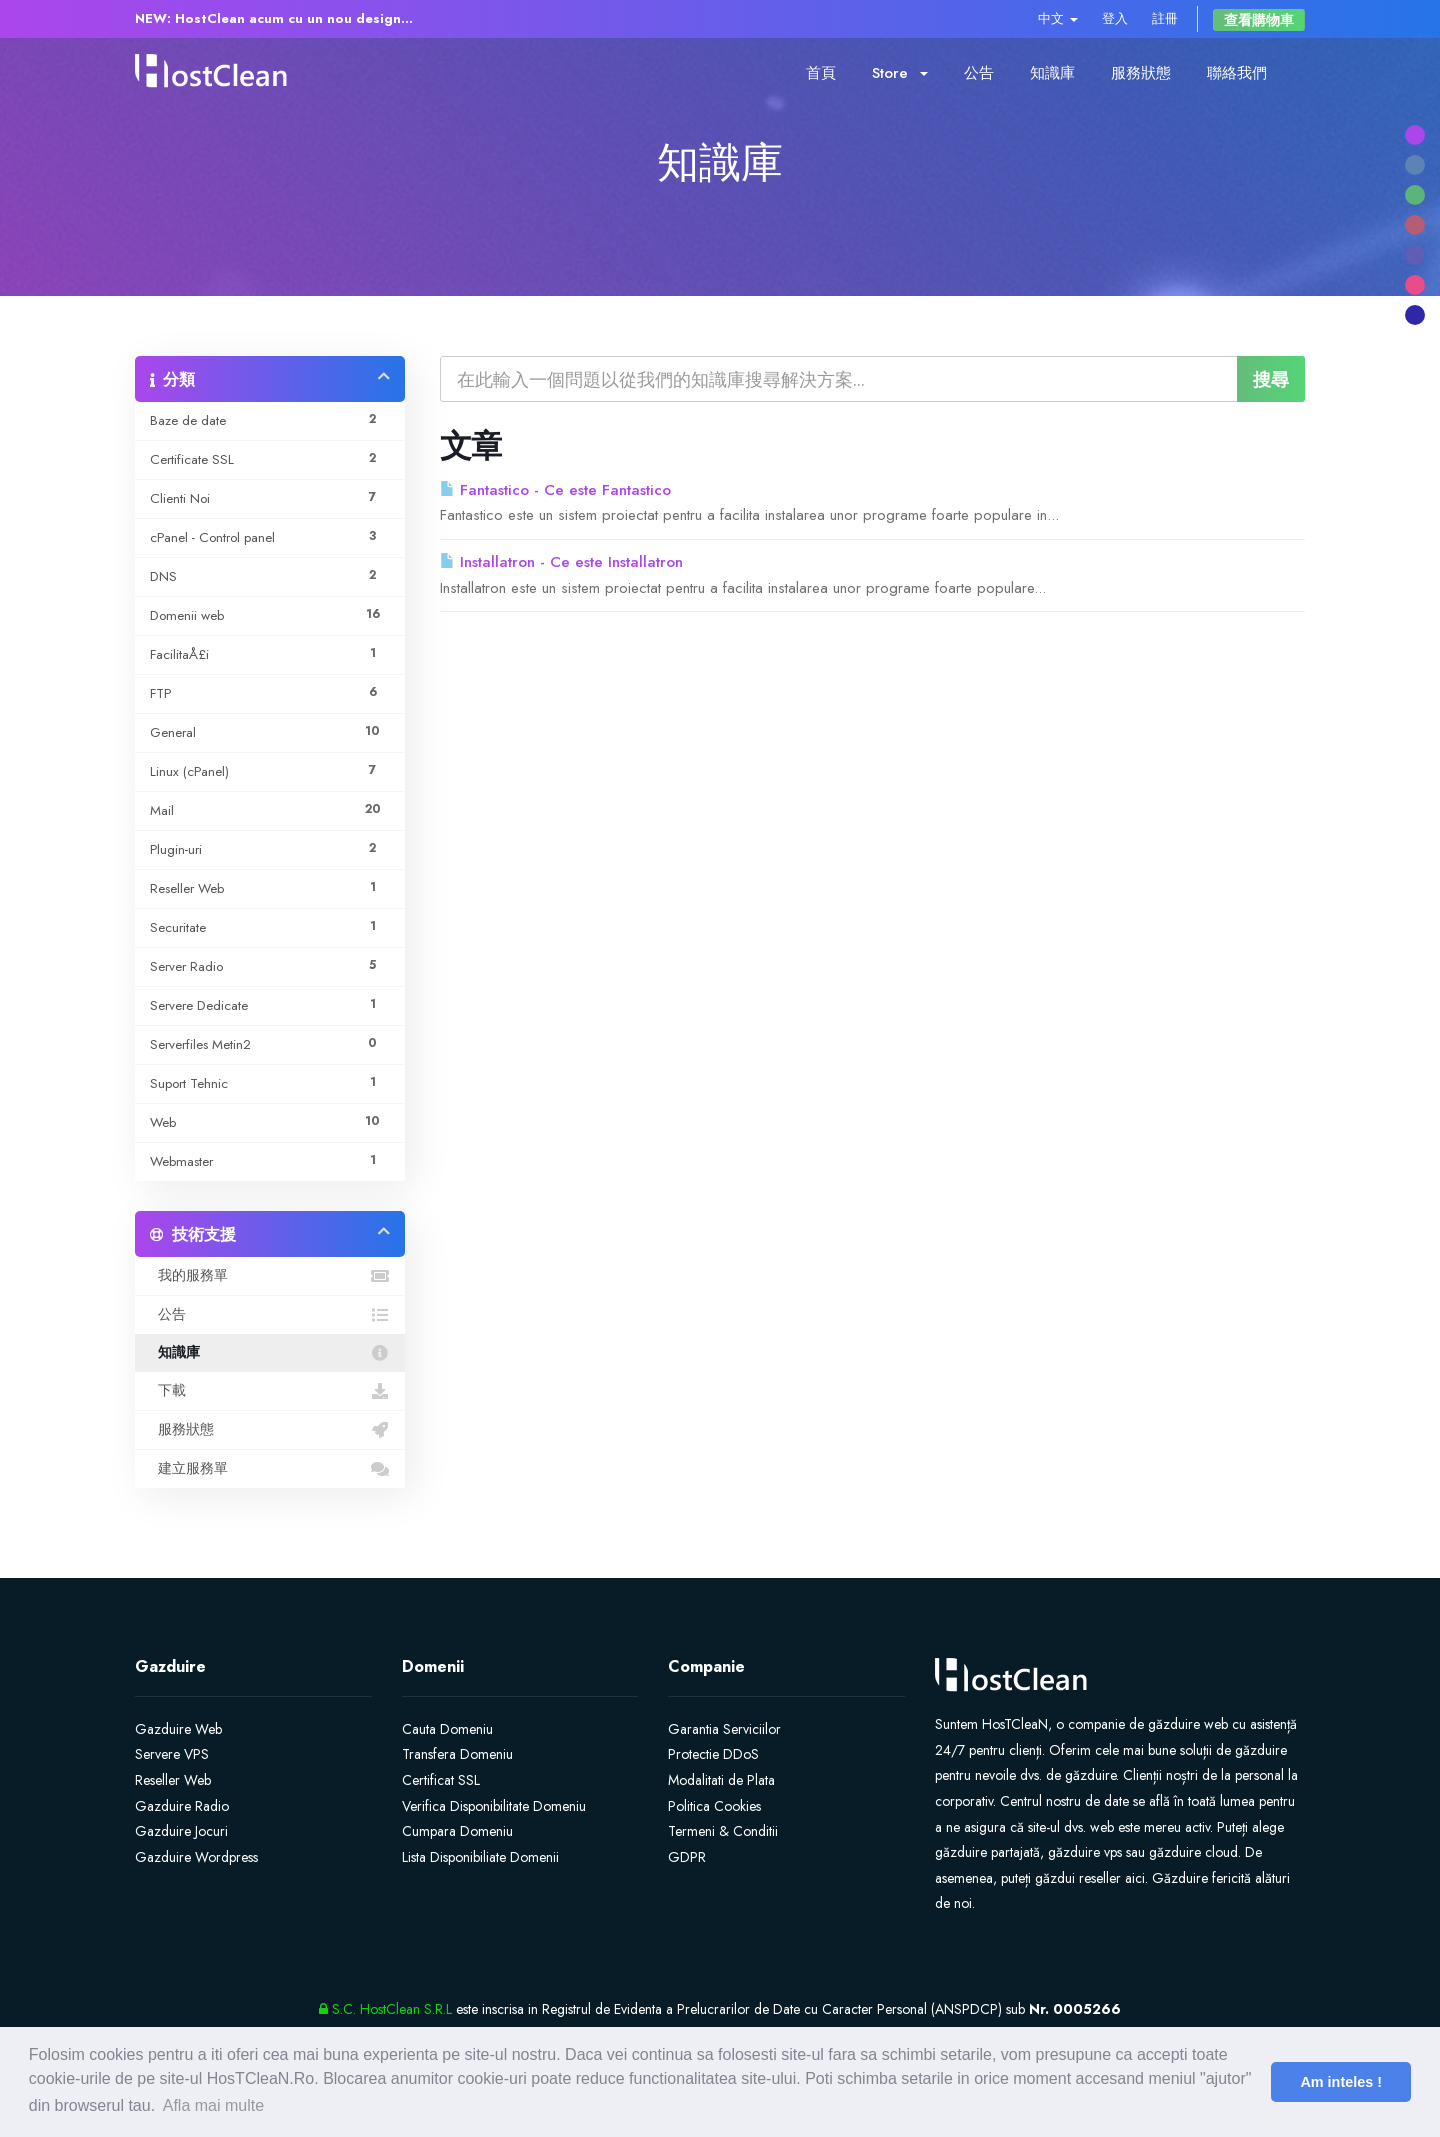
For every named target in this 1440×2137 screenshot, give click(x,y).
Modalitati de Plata (721, 1780)
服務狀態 (1141, 73)
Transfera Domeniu (457, 1754)
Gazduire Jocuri (181, 1831)
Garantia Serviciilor (724, 1729)
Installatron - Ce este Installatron (561, 562)
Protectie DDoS (713, 1754)
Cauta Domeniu (447, 1729)
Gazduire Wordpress (196, 1857)
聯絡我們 (1237, 73)
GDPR (687, 1857)
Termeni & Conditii (723, 1831)
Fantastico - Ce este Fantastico (555, 490)
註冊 (1165, 18)
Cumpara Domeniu (457, 1831)
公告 (979, 73)
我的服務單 (270, 1276)
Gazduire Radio (182, 1806)
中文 (1058, 18)
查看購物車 (1259, 20)
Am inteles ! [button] (1341, 2082)
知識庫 (1052, 73)
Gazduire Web (178, 1729)
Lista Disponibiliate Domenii (480, 1857)
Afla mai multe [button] (213, 2105)
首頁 (821, 73)
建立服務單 (270, 1469)
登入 (1115, 18)
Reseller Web (173, 1780)
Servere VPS (172, 1754)
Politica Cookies (714, 1806)
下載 (270, 1391)
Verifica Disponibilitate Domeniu (494, 1806)
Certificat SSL (441, 1780)
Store (900, 73)
